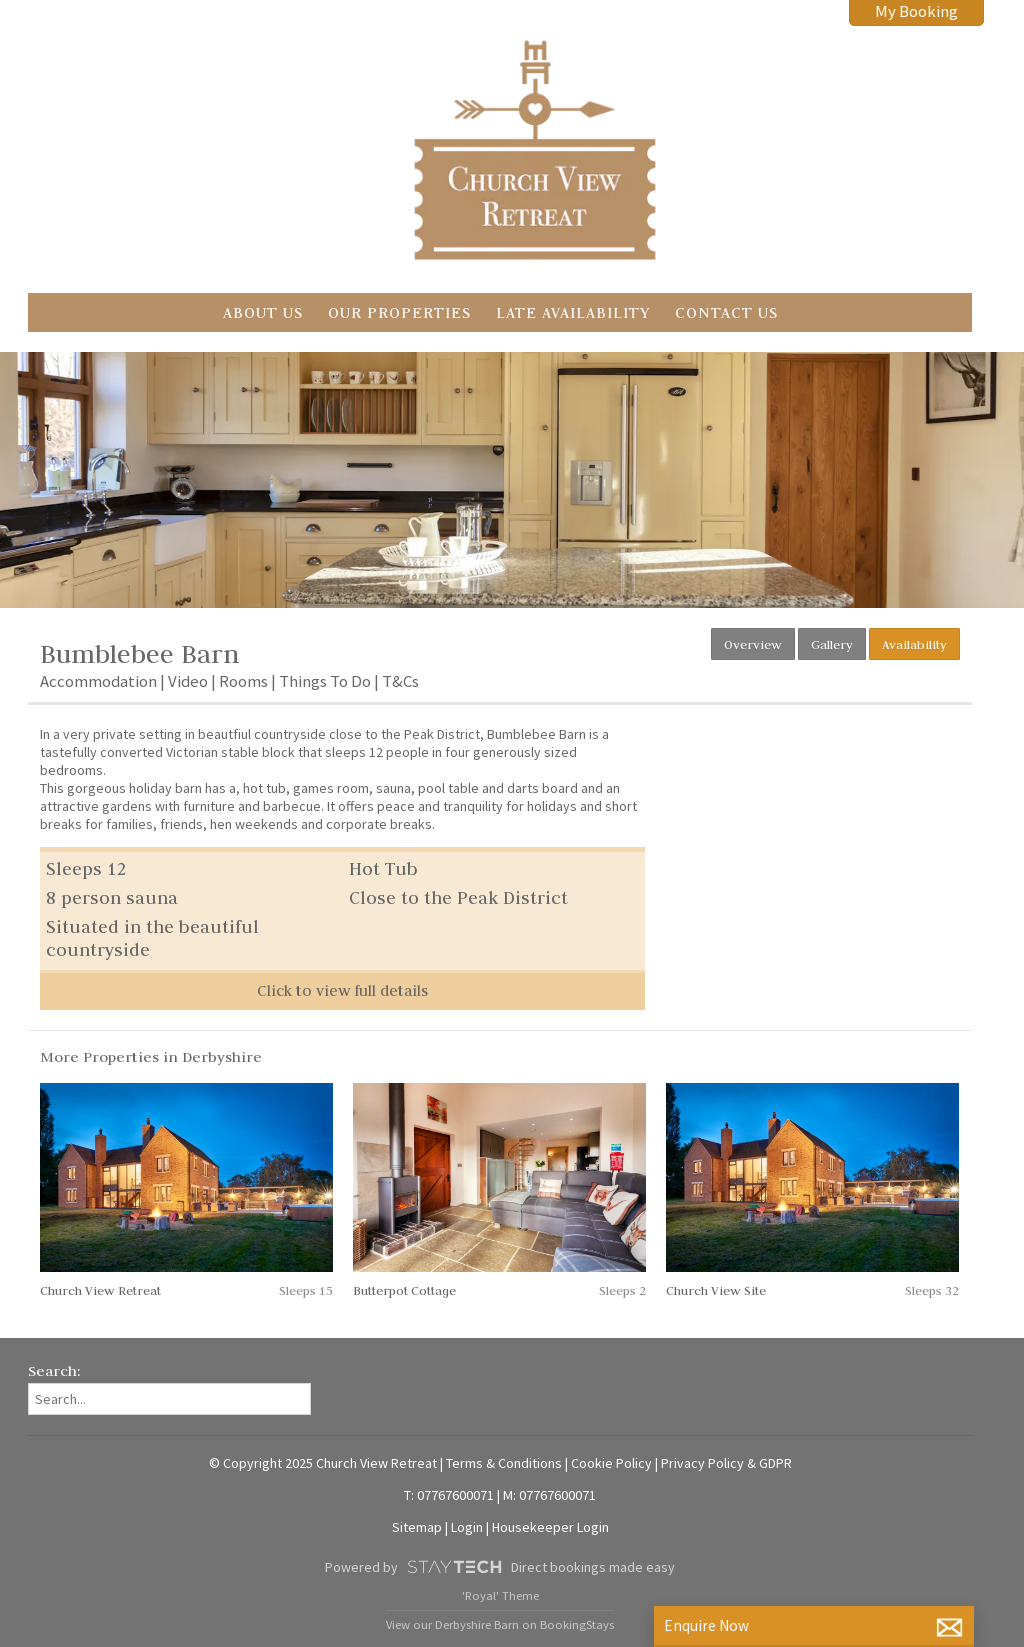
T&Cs (400, 681)
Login (467, 1527)
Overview (753, 644)
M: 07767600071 (549, 1495)
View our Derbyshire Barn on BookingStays (500, 1624)
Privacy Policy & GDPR (726, 1463)
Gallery (832, 644)
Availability (914, 644)
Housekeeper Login (550, 1527)
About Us (263, 312)
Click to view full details (342, 990)
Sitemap (417, 1527)
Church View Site (716, 1290)
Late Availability (573, 312)
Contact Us (726, 312)
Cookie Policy (611, 1463)
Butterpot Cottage (404, 1290)
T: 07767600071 (449, 1495)
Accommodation (98, 681)
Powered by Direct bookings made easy (499, 1567)
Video (188, 681)
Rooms (243, 681)
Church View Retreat (100, 1290)
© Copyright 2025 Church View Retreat (323, 1463)
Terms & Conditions (504, 1463)
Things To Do (325, 681)
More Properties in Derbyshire (151, 1056)
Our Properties (399, 312)
